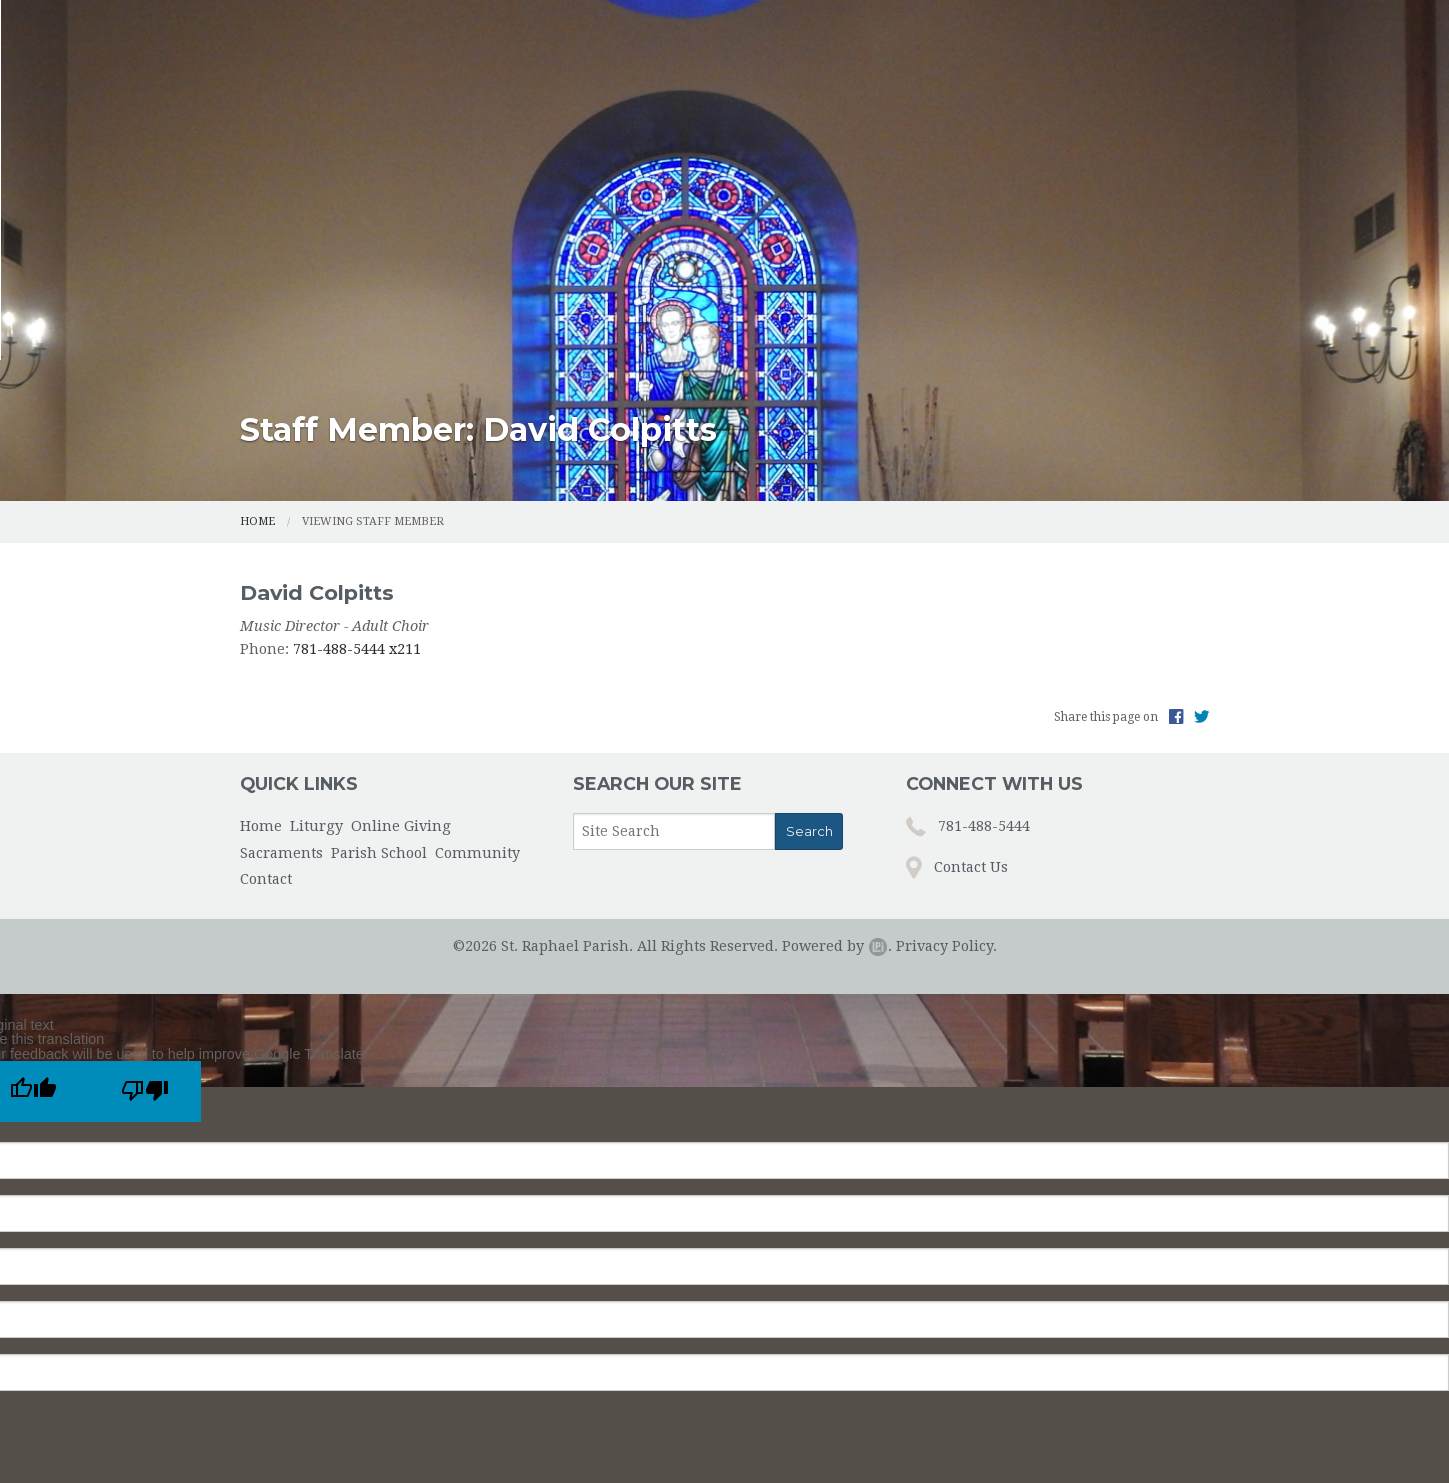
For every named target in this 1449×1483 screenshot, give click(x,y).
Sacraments (763, 138)
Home (414, 138)
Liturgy (511, 138)
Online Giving (640, 138)
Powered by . (837, 771)
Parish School (916, 138)
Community (1039, 138)
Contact (1164, 138)
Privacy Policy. (946, 771)
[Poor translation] (145, 916)
